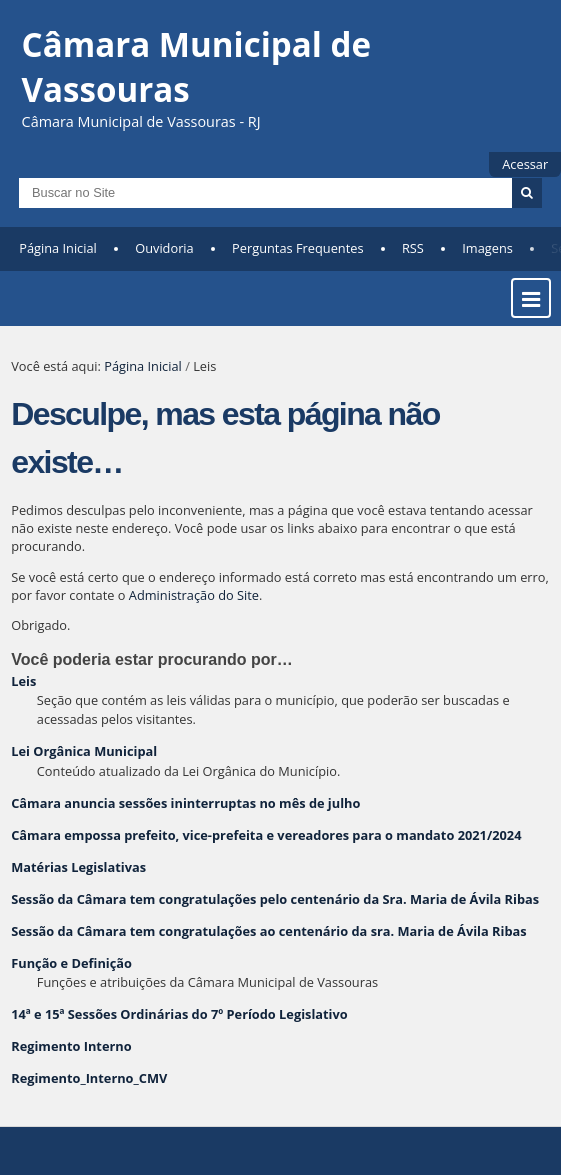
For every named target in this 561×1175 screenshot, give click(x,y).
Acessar (525, 164)
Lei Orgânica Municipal (84, 751)
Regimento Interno (71, 1046)
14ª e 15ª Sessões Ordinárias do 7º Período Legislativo (179, 1014)
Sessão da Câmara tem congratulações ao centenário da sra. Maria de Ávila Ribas (268, 931)
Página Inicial (58, 248)
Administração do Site (194, 595)
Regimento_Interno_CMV (89, 1078)
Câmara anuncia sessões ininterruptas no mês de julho (185, 803)
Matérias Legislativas (78, 867)
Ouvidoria (164, 248)
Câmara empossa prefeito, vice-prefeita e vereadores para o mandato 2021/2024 (266, 835)
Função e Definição (71, 963)
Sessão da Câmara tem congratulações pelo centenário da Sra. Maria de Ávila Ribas (275, 899)
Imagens (487, 248)
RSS (413, 248)
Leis (23, 681)
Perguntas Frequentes (297, 248)
